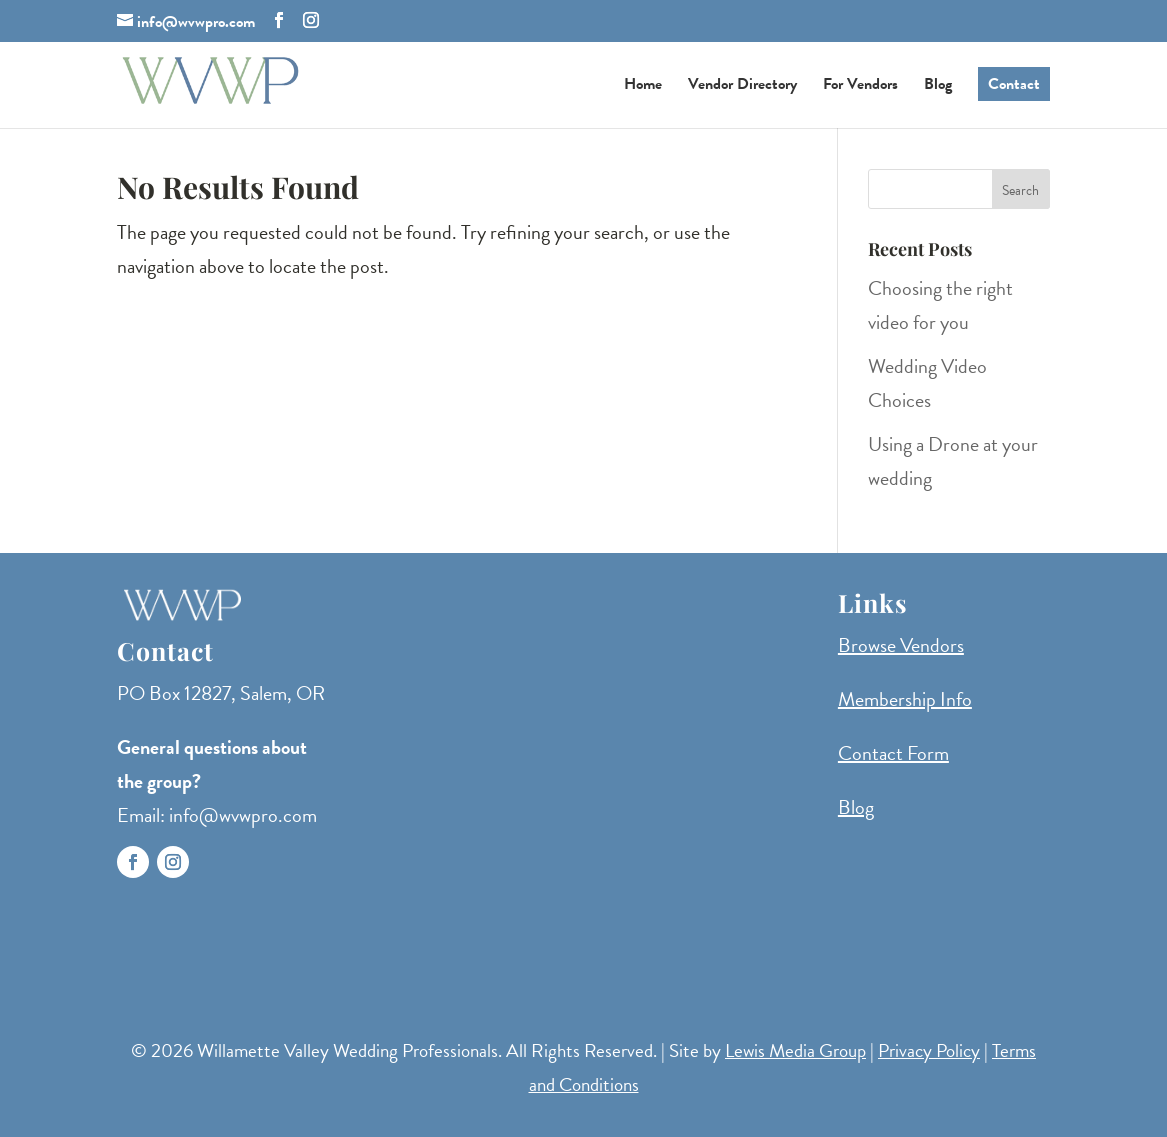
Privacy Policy (929, 1050)
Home (643, 86)
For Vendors (860, 86)
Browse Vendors (901, 645)
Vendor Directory (742, 86)
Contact (1014, 84)
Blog (938, 86)
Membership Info (905, 699)
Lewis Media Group (795, 1050)
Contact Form (893, 753)
